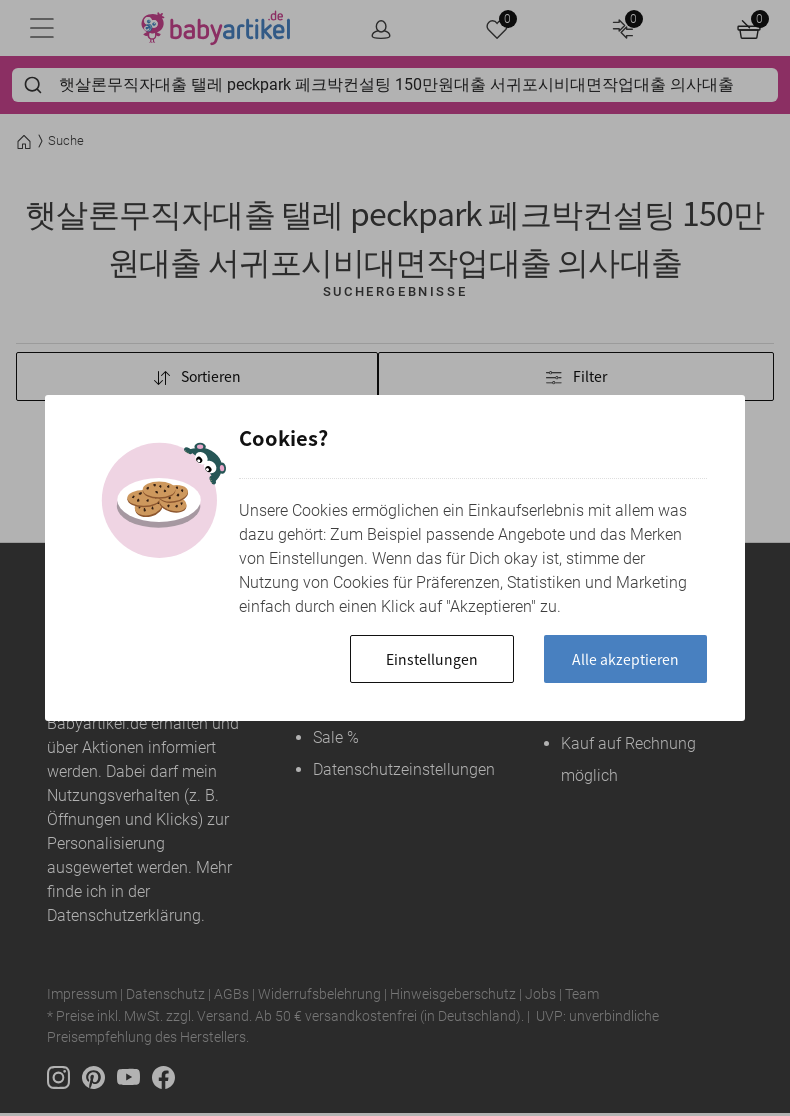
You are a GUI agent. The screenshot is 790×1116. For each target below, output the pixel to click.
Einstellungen (412, 659)
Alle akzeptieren (618, 659)
